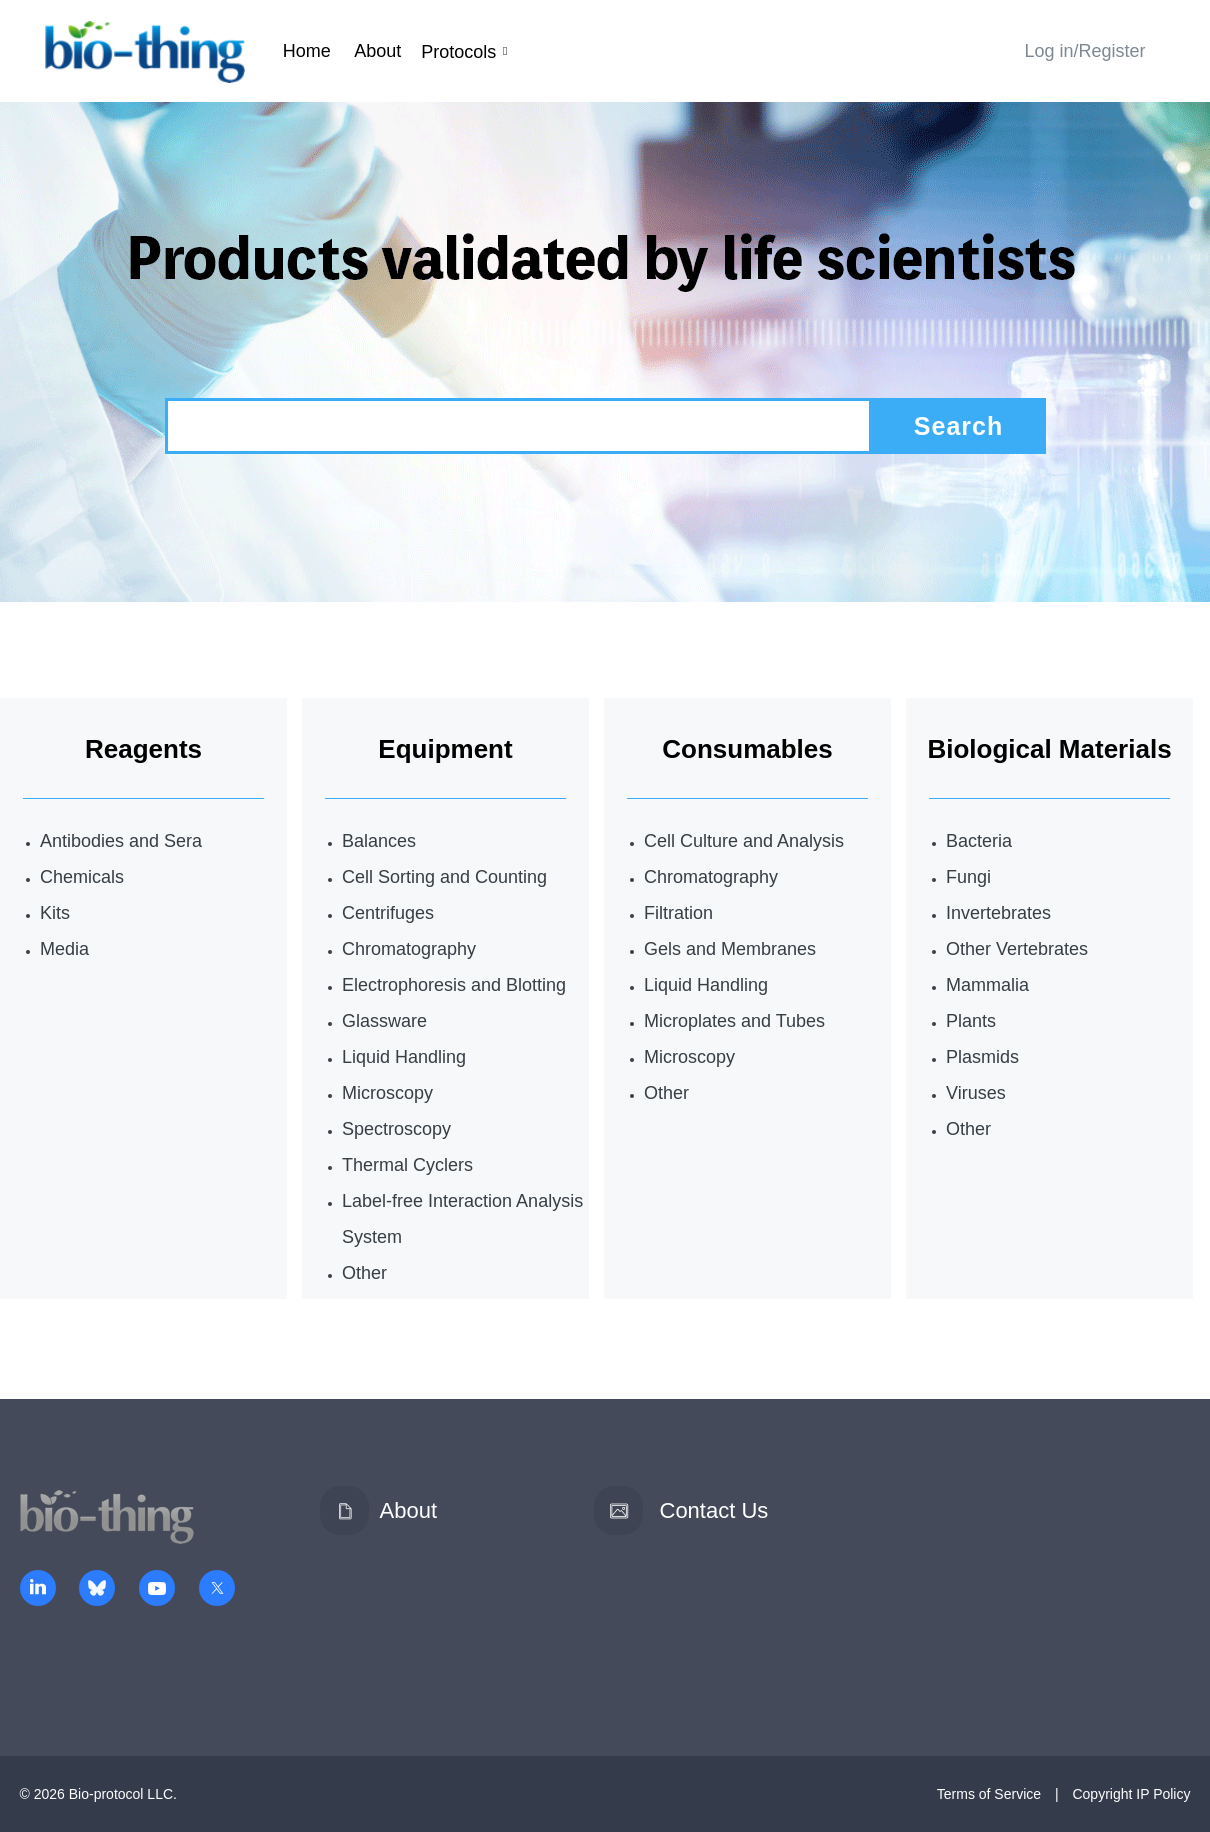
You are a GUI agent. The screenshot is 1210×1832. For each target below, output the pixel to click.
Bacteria (979, 841)
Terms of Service (989, 1794)
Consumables (747, 749)
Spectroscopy (396, 1129)
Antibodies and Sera (121, 841)
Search (958, 426)
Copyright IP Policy (1131, 1794)
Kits (55, 913)
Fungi (968, 877)
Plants (971, 1021)
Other (364, 1273)
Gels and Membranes (730, 949)
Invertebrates (998, 913)
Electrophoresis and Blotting (454, 985)
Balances (379, 841)
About (377, 51)
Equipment (445, 749)
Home (307, 51)
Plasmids (982, 1057)
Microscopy (387, 1093)
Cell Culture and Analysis (744, 841)
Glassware (384, 1021)
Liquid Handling (404, 1057)
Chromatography (409, 949)
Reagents (143, 749)
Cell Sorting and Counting (444, 877)
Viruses (976, 1093)
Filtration (678, 913)
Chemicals (82, 877)
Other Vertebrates (1017, 949)
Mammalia (987, 985)
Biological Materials (1049, 749)
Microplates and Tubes (734, 1021)
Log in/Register (1084, 51)
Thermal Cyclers (407, 1165)
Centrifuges (388, 913)
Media (64, 949)
